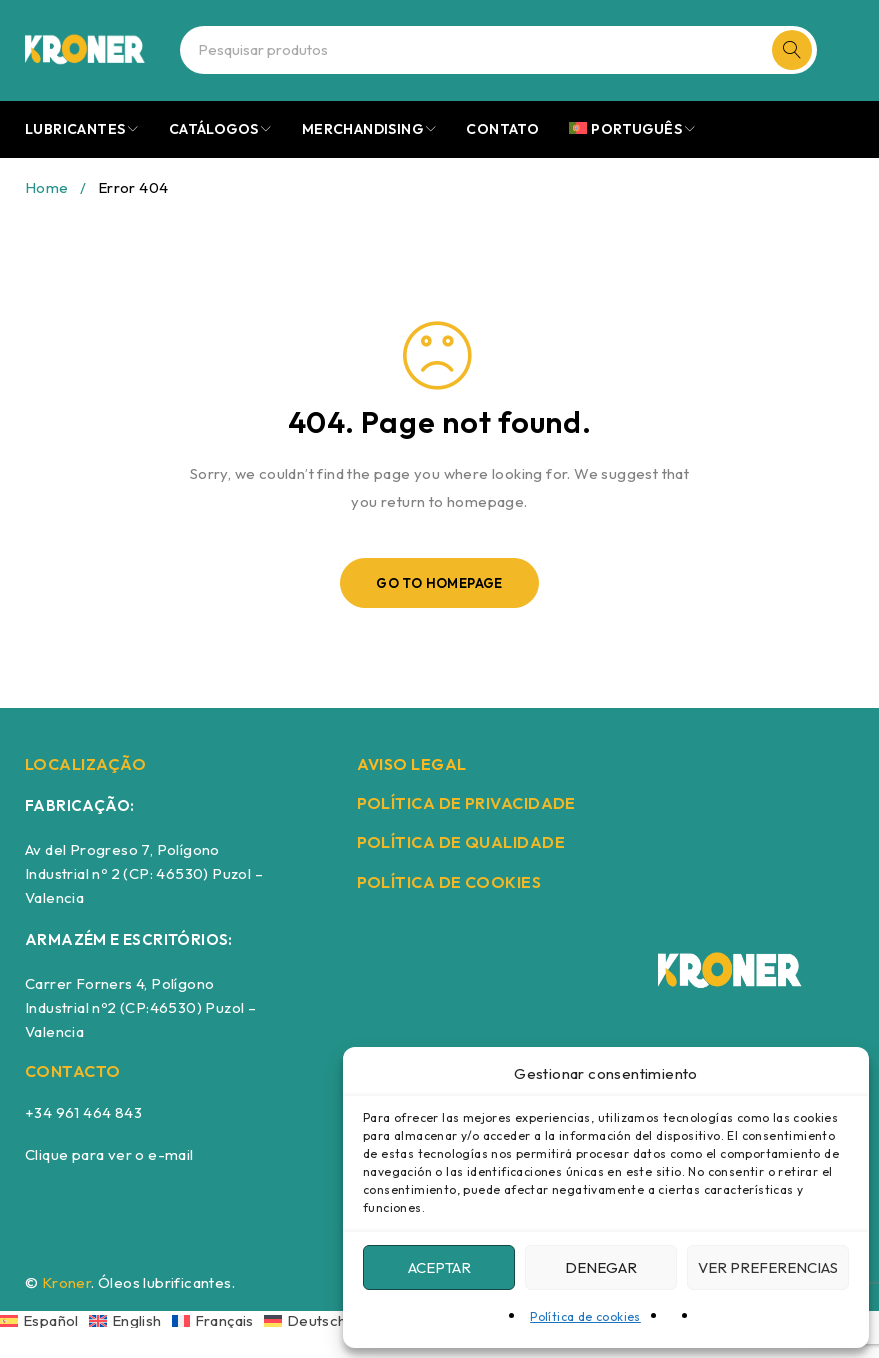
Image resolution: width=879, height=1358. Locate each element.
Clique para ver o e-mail (109, 1154)
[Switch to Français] (218, 1319)
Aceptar (439, 1267)
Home (47, 187)
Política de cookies (585, 1316)
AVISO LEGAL (412, 764)
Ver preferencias (768, 1267)
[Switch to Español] (44, 1319)
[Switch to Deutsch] (310, 1319)
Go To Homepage (439, 583)
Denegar (601, 1267)
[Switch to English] (130, 1319)
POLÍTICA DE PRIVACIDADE (466, 803)
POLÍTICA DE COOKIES (449, 882)
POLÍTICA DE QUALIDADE (461, 842)
